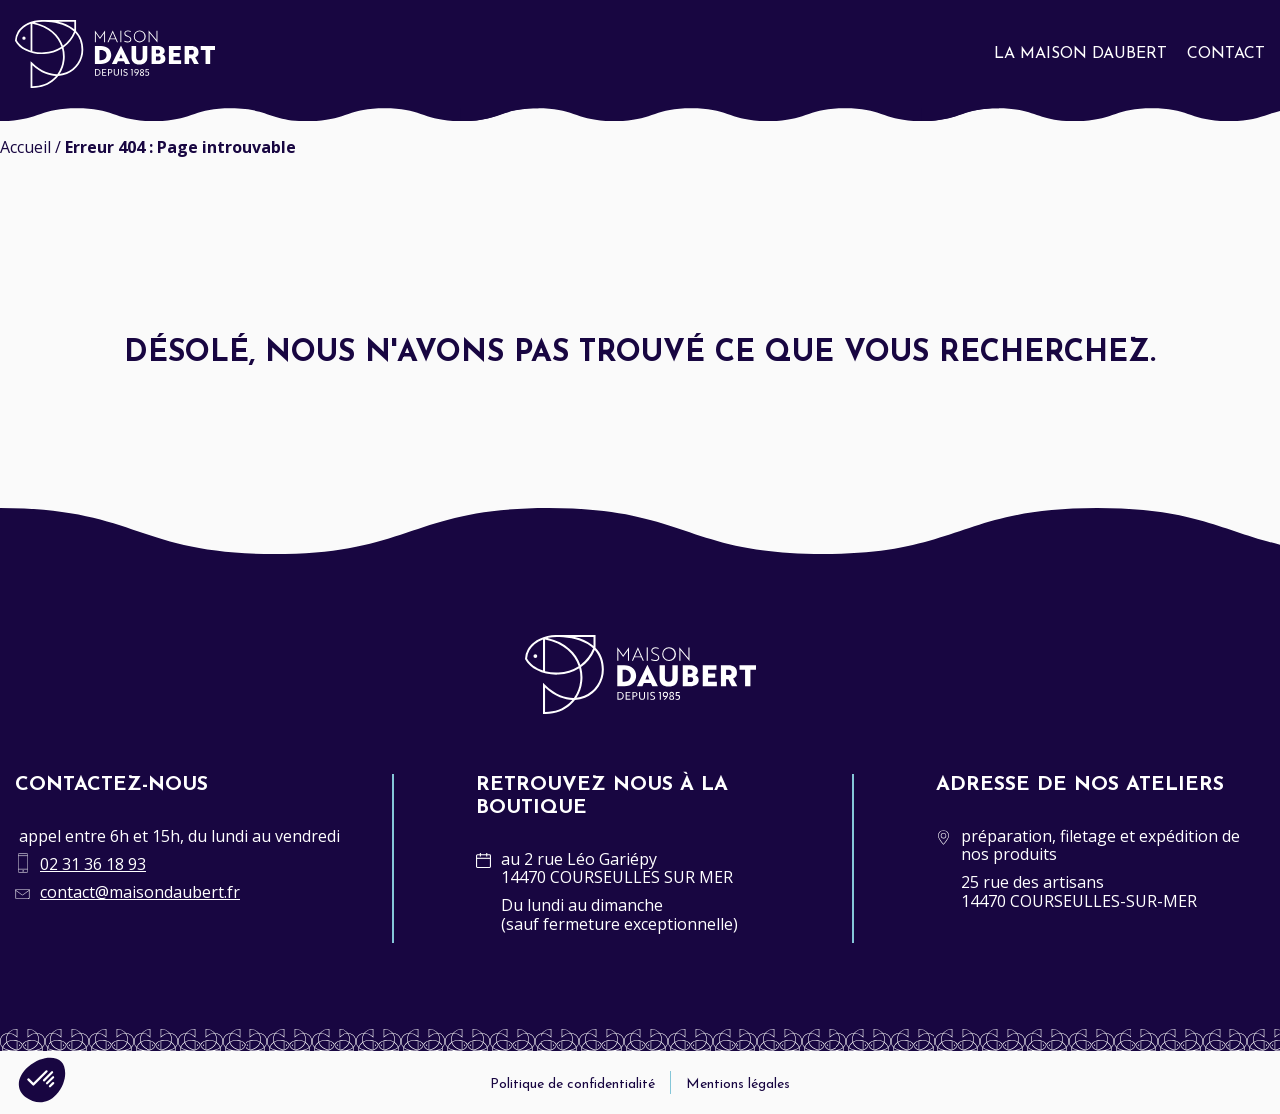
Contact (1226, 54)
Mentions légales (738, 1084)
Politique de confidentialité (572, 1084)
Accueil (25, 147)
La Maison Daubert (1080, 54)
